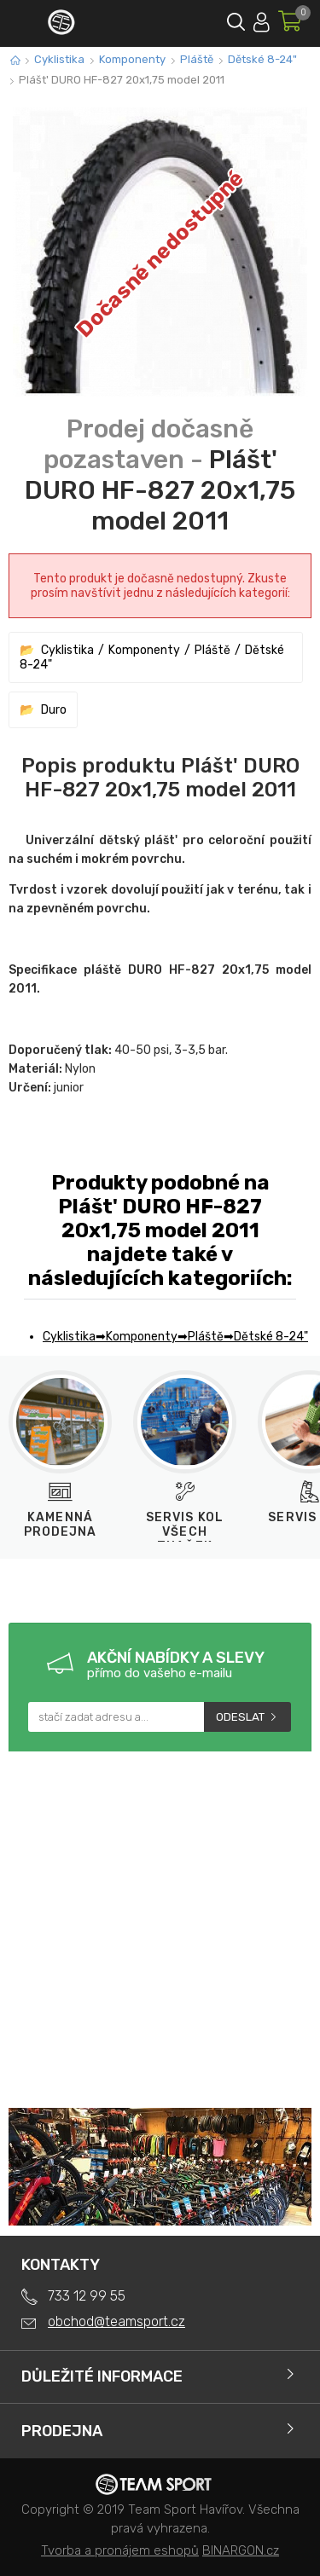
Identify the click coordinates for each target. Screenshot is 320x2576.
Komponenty (132, 59)
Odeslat (240, 1717)
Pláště (196, 59)
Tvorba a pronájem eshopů (120, 2550)
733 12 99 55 (86, 2296)
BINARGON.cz (240, 2550)
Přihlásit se (261, 19)
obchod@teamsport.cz (116, 2321)
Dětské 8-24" (262, 59)
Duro (54, 710)
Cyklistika (59, 59)
